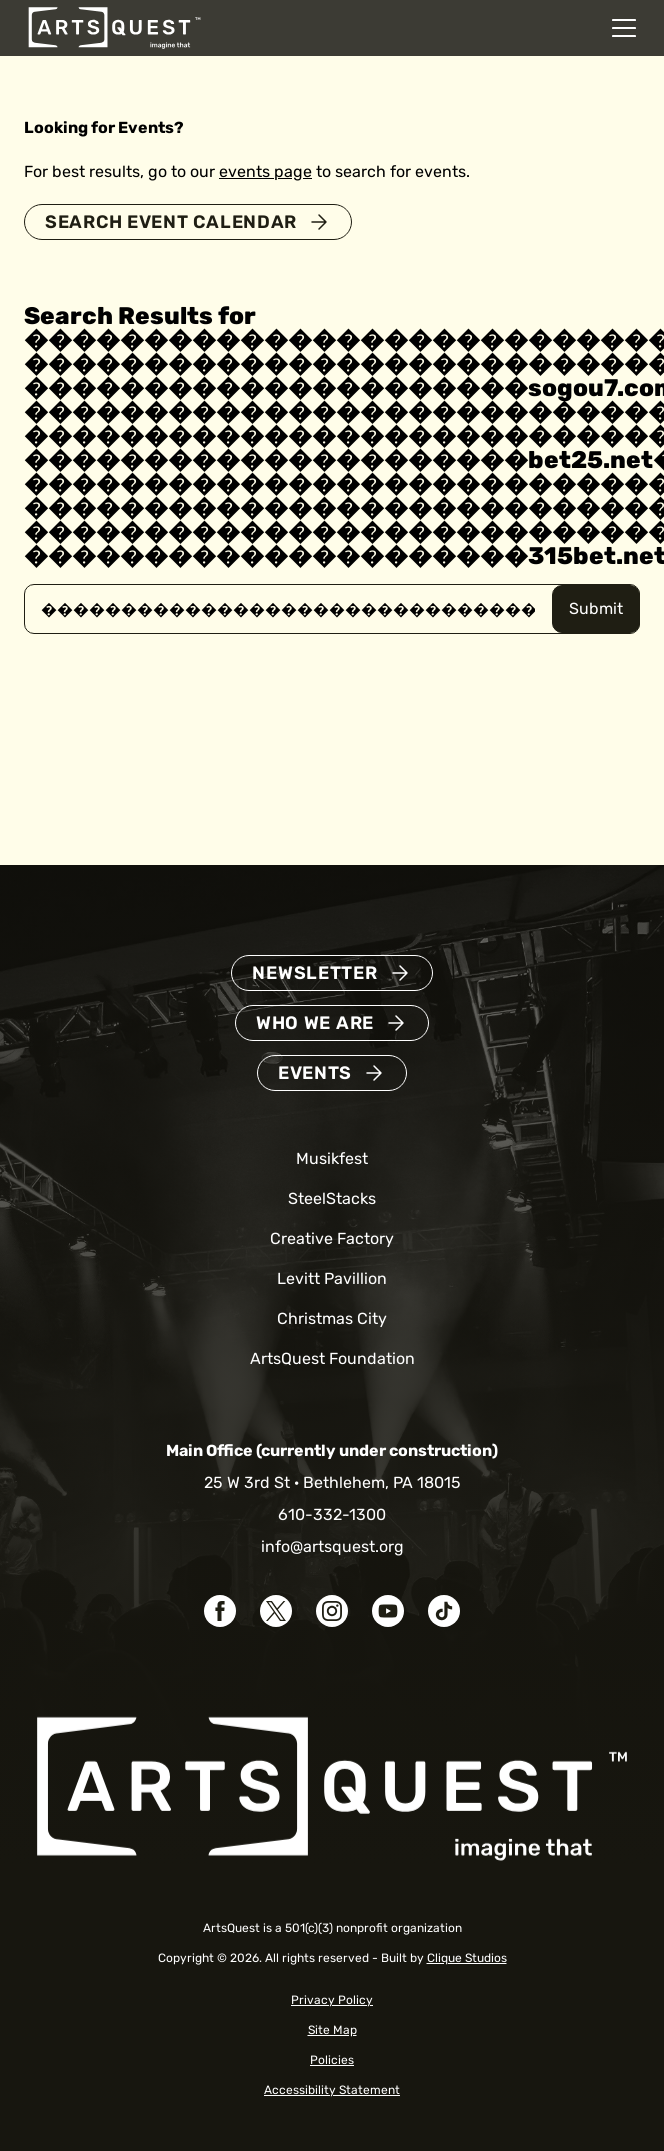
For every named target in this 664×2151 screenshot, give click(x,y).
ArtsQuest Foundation (332, 1358)
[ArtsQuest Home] (114, 26)
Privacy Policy (332, 2000)
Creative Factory (332, 1238)
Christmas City (332, 1318)
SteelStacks (332, 1198)
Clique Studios (467, 1958)
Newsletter (314, 973)
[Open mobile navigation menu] (624, 28)
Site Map (332, 2030)
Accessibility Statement (332, 2090)
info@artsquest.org (332, 1546)
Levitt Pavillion (332, 1278)
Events (315, 1073)
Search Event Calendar (171, 222)
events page (265, 171)
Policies (332, 2060)
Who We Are (315, 1023)
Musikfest (332, 1158)
